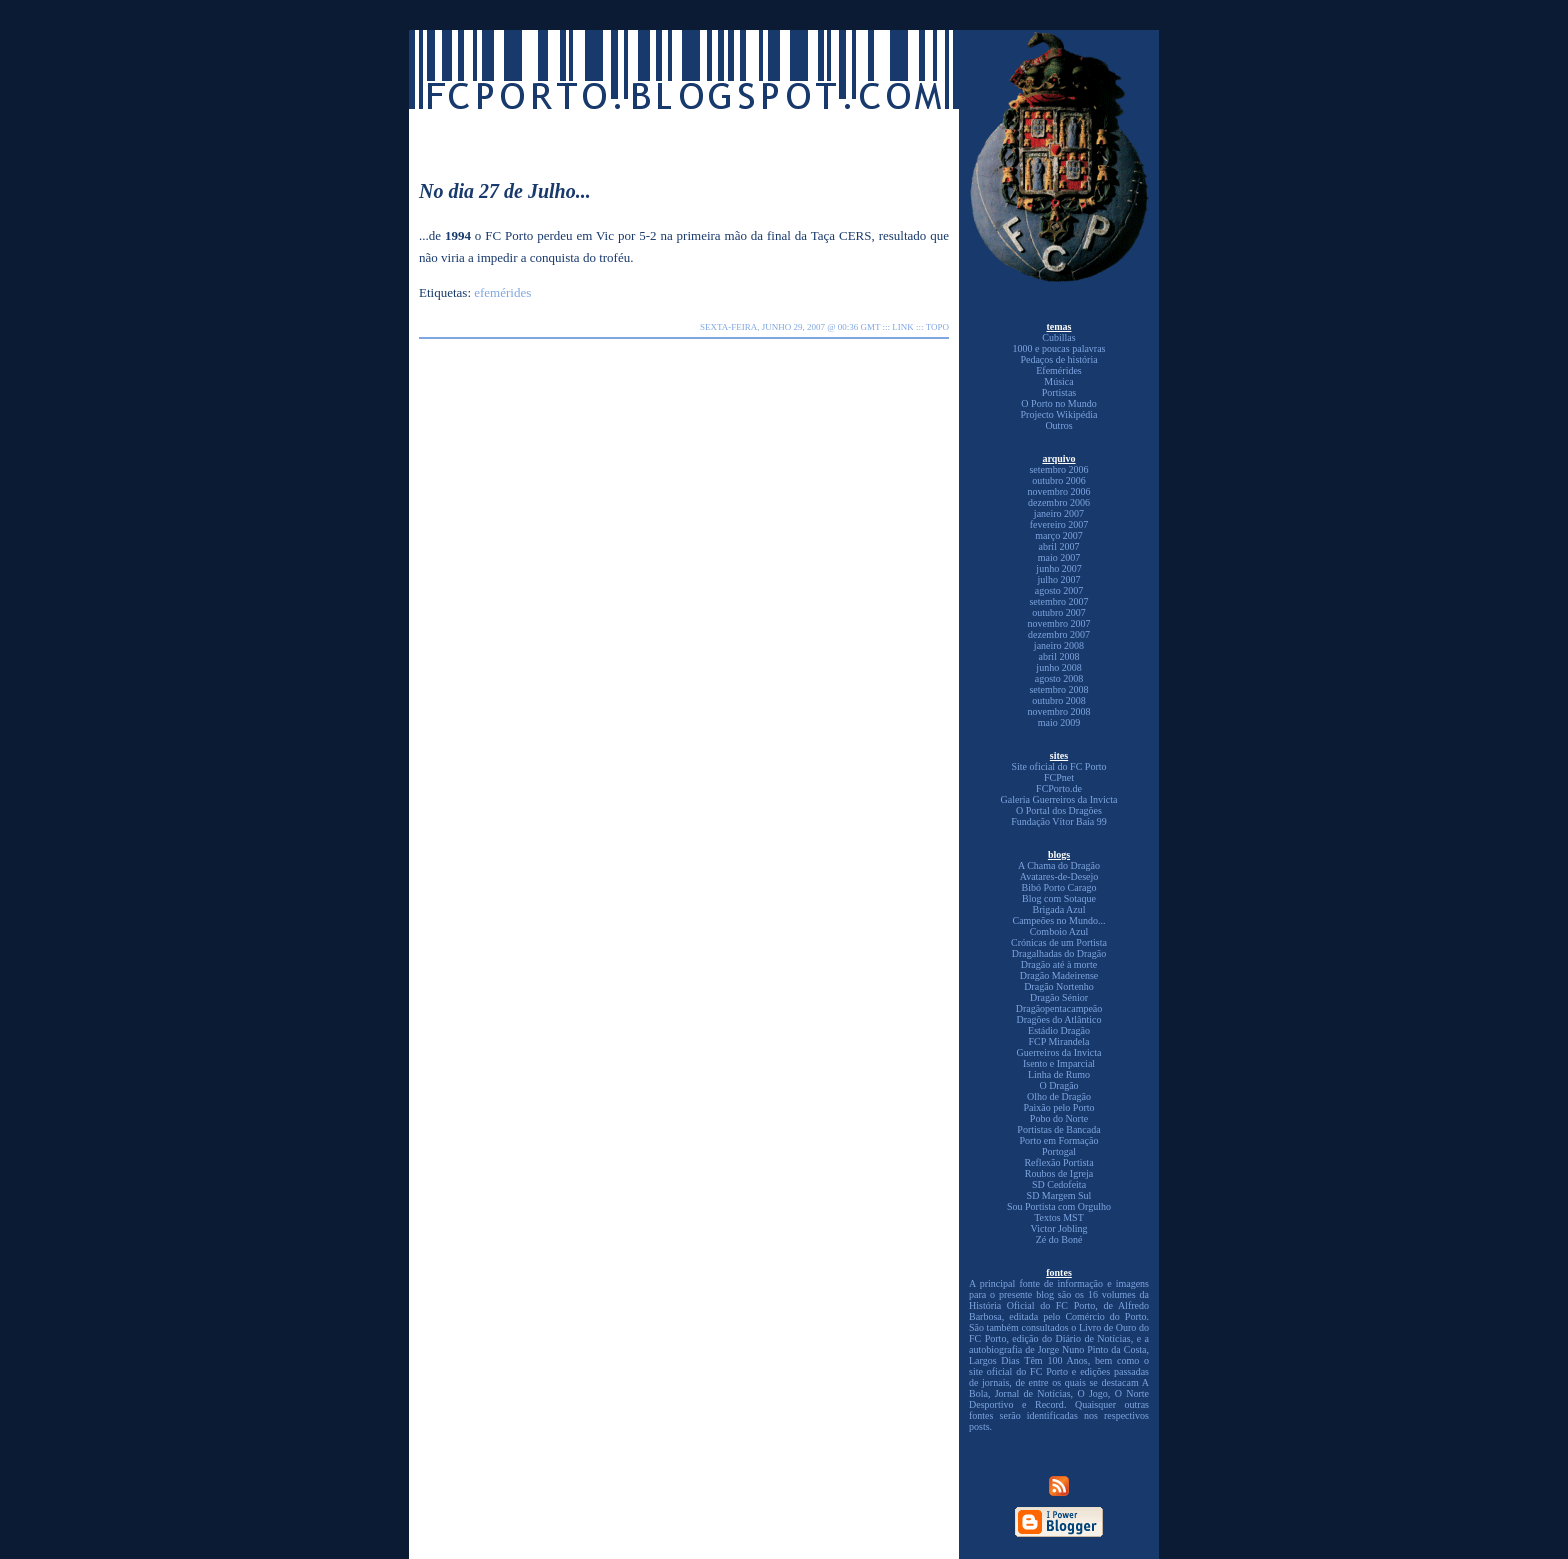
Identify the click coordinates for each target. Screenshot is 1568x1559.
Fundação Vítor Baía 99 (1059, 821)
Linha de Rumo (1059, 1074)
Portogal (1059, 1151)
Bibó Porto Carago (1059, 887)
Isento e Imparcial (1059, 1063)
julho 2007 (1058, 579)
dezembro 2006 (1059, 502)
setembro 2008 (1058, 689)
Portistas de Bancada (1058, 1129)
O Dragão (1058, 1085)
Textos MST (1059, 1217)
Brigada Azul (1058, 909)
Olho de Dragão (1059, 1096)
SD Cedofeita (1059, 1184)
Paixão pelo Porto (1058, 1107)
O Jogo (1092, 1393)
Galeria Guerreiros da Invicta (1059, 799)
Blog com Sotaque (1059, 898)
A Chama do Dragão (1059, 865)
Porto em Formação (1059, 1140)
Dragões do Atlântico (1059, 1019)
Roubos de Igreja (1059, 1173)
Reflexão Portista (1058, 1162)
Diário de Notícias (1092, 1338)
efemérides (502, 292)
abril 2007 (1059, 546)
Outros (1058, 425)
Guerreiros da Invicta (1059, 1052)
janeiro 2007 (1059, 513)
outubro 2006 (1059, 480)
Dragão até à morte (1059, 964)
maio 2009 (1059, 722)
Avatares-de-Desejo (1059, 876)
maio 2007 (1059, 557)
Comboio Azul (1059, 931)
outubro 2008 (1059, 700)
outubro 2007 (1059, 612)
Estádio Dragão (1059, 1030)
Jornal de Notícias (1033, 1393)
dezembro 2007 (1059, 634)
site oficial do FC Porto (1018, 1371)
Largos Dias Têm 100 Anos (1028, 1360)
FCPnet (1059, 777)
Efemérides (1059, 370)
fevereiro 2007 (1059, 524)
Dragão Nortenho (1059, 986)
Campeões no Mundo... (1058, 920)
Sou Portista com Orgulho (1059, 1206)
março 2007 (1059, 535)
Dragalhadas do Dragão (1059, 953)
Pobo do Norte (1059, 1118)
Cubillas (1058, 337)
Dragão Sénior (1059, 997)
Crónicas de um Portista (1059, 942)
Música (1058, 381)
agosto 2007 (1059, 590)
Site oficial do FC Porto (1059, 766)
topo (937, 327)
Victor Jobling (1059, 1228)
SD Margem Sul (1059, 1195)
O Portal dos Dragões (1059, 810)
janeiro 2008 (1059, 645)
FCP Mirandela (1058, 1041)
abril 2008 (1059, 656)
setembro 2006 (1058, 469)
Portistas (1059, 392)
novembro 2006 (1058, 491)
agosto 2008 (1059, 678)
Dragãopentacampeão (1059, 1008)
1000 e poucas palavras (1058, 348)
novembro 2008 (1058, 711)
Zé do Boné (1059, 1239)
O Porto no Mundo (1058, 403)
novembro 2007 (1058, 623)
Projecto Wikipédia (1059, 414)
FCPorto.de (1059, 788)
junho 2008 (1058, 667)
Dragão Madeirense (1059, 975)
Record (1049, 1404)
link (903, 327)
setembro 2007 (1058, 601)
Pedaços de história (1058, 359)
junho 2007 (1058, 568)
